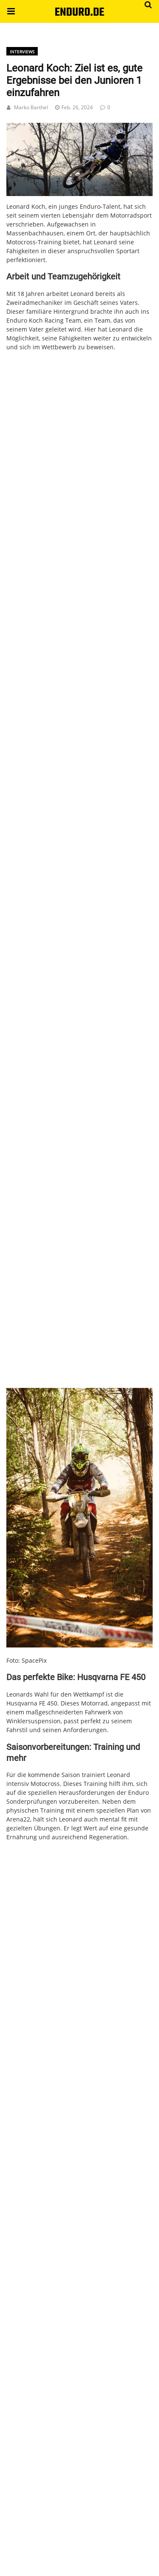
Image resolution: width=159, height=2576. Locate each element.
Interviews (22, 52)
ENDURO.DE (79, 12)
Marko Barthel (31, 107)
